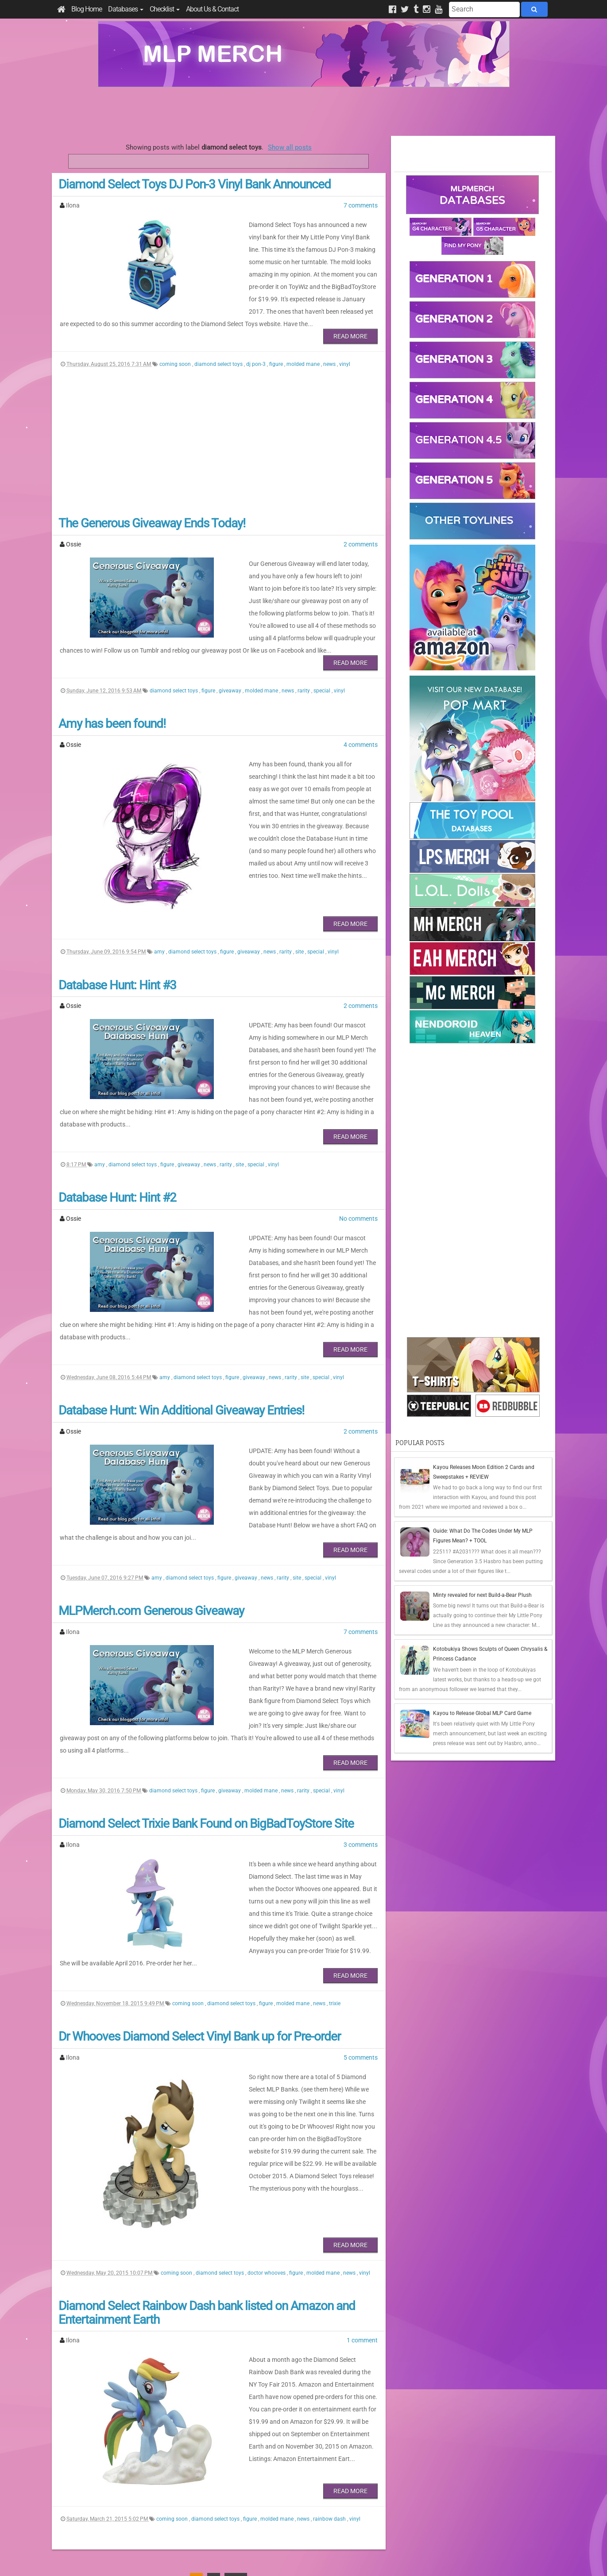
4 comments (361, 713)
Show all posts (290, 147)
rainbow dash (330, 2376)
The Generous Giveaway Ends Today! (151, 504)
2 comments (361, 525)
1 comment (362, 2197)
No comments (358, 1162)
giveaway (231, 660)
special (322, 660)
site (300, 921)
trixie (334, 1860)
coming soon (175, 345)
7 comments (361, 205)
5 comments (361, 1914)
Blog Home (86, 9)
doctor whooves (267, 2130)
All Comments (418, 2506)
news (330, 345)
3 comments (361, 1720)
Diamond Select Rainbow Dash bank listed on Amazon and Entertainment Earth (206, 2170)
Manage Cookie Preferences (311, 2558)
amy (160, 921)
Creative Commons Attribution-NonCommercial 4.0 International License (336, 2542)
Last (236, 2437)
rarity (304, 660)
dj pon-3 (256, 345)
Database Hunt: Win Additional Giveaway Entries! (181, 1330)
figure (276, 345)
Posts (407, 2491)
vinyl (344, 345)
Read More (350, 317)
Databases (125, 9)
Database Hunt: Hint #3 (117, 954)
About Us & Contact (212, 9)
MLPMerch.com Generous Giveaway (151, 1511)
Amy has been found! (112, 692)
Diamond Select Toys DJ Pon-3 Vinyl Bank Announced (194, 184)
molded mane (303, 345)
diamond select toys (219, 345)
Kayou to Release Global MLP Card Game (482, 1713)
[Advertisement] (303, 111)
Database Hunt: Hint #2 (117, 1141)
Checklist (165, 9)
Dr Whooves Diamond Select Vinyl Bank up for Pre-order (199, 1893)
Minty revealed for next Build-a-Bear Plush (482, 1595)
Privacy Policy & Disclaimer (246, 2558)
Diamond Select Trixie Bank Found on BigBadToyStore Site (206, 1699)
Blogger (381, 2558)
